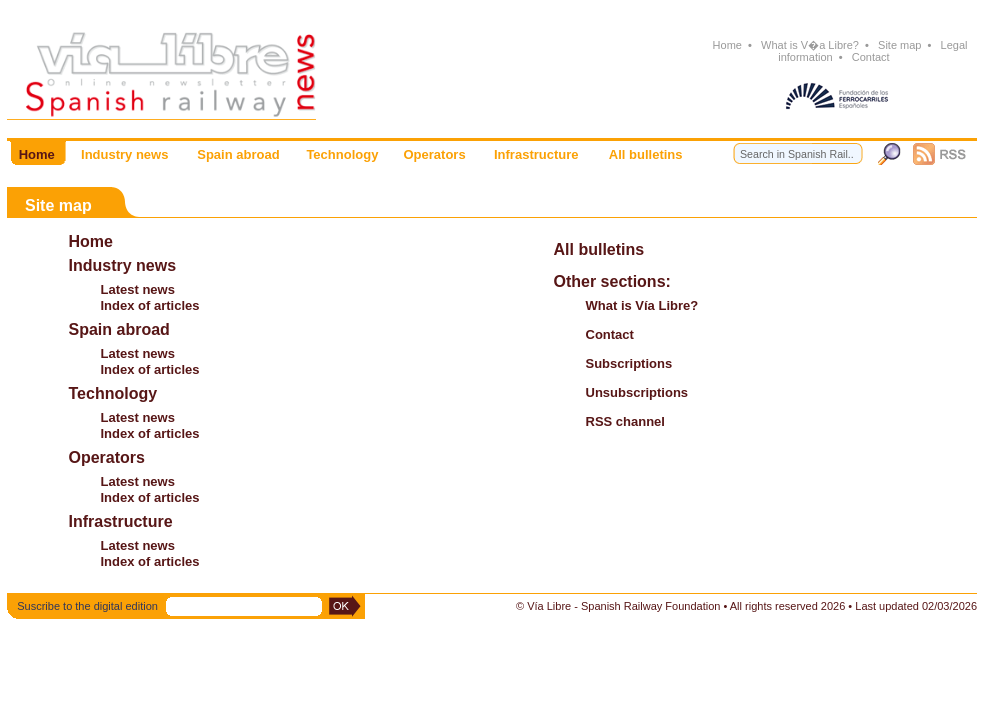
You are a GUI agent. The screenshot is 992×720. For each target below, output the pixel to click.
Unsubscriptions (637, 392)
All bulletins (599, 249)
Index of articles (150, 305)
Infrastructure (121, 521)
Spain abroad (119, 329)
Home (727, 45)
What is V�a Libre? (810, 45)
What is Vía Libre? (642, 305)
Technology (113, 393)
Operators (107, 457)
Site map (900, 45)
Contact (871, 57)
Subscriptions (629, 363)
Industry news (123, 265)
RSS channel (625, 421)
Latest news (138, 289)
